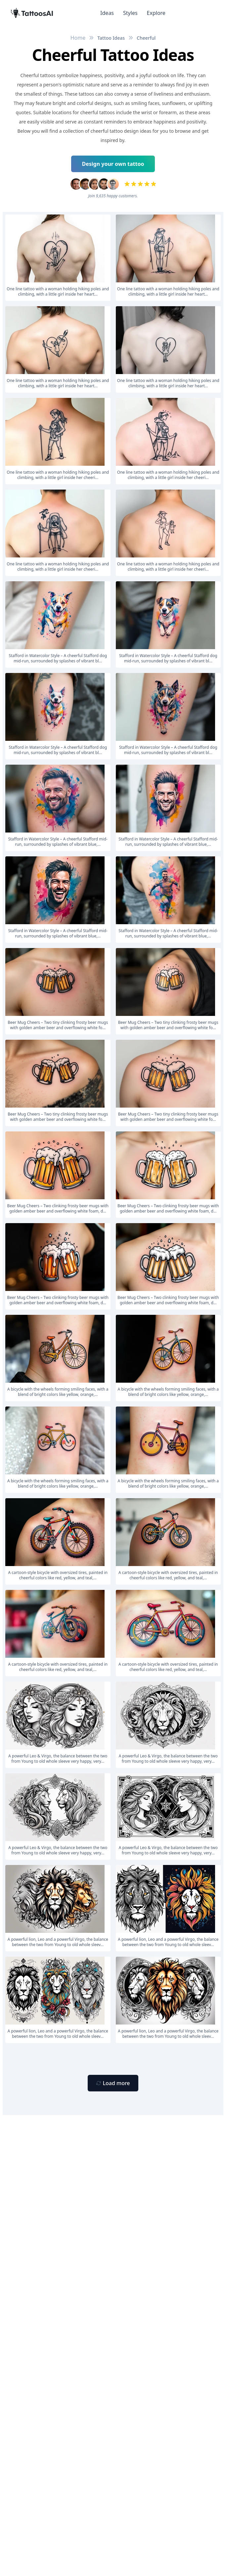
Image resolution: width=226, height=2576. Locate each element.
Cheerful (146, 38)
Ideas (107, 13)
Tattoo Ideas (111, 38)
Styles (130, 13)
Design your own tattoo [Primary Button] (113, 163)
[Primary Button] (113, 2083)
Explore (156, 13)
